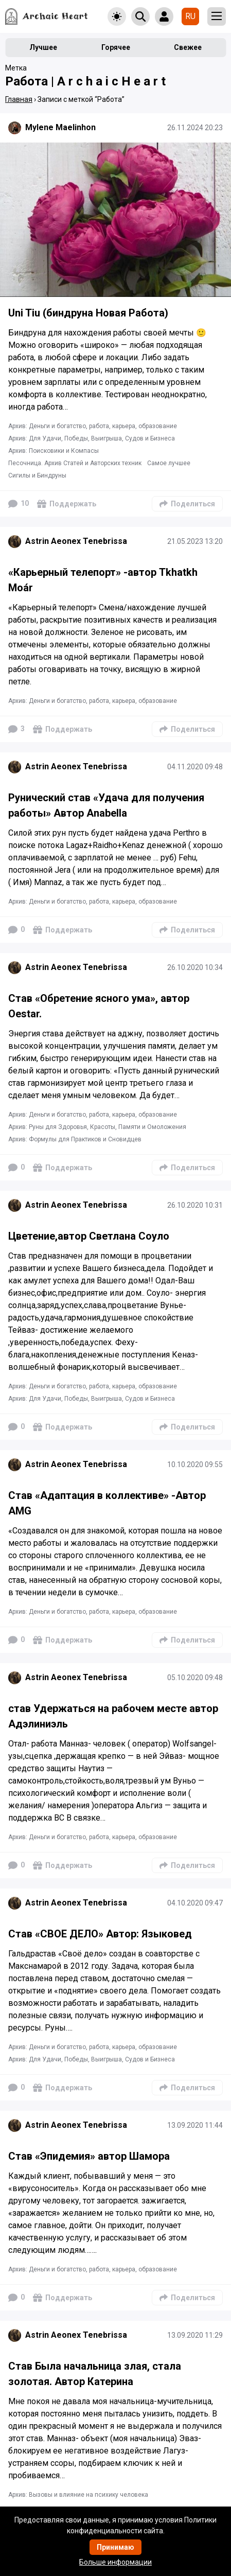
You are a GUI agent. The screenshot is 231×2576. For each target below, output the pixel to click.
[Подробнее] (115, 220)
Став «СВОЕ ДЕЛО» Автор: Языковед (100, 1934)
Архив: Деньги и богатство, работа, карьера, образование (92, 426)
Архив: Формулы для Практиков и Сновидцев (74, 1139)
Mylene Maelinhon (60, 127)
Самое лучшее (168, 463)
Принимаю (115, 2547)
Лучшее (43, 47)
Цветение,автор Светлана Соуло (88, 1236)
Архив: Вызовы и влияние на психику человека (78, 2494)
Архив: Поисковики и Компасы (53, 450)
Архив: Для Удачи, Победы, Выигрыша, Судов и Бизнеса (91, 438)
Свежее (188, 47)
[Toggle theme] (117, 16)
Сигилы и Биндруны (37, 475)
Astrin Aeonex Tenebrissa (76, 541)
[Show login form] (164, 16)
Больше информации (115, 2562)
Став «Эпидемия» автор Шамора (89, 2156)
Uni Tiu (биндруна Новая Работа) (88, 313)
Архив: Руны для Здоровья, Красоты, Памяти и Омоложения (97, 1127)
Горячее (115, 47)
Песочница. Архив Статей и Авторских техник (74, 463)
